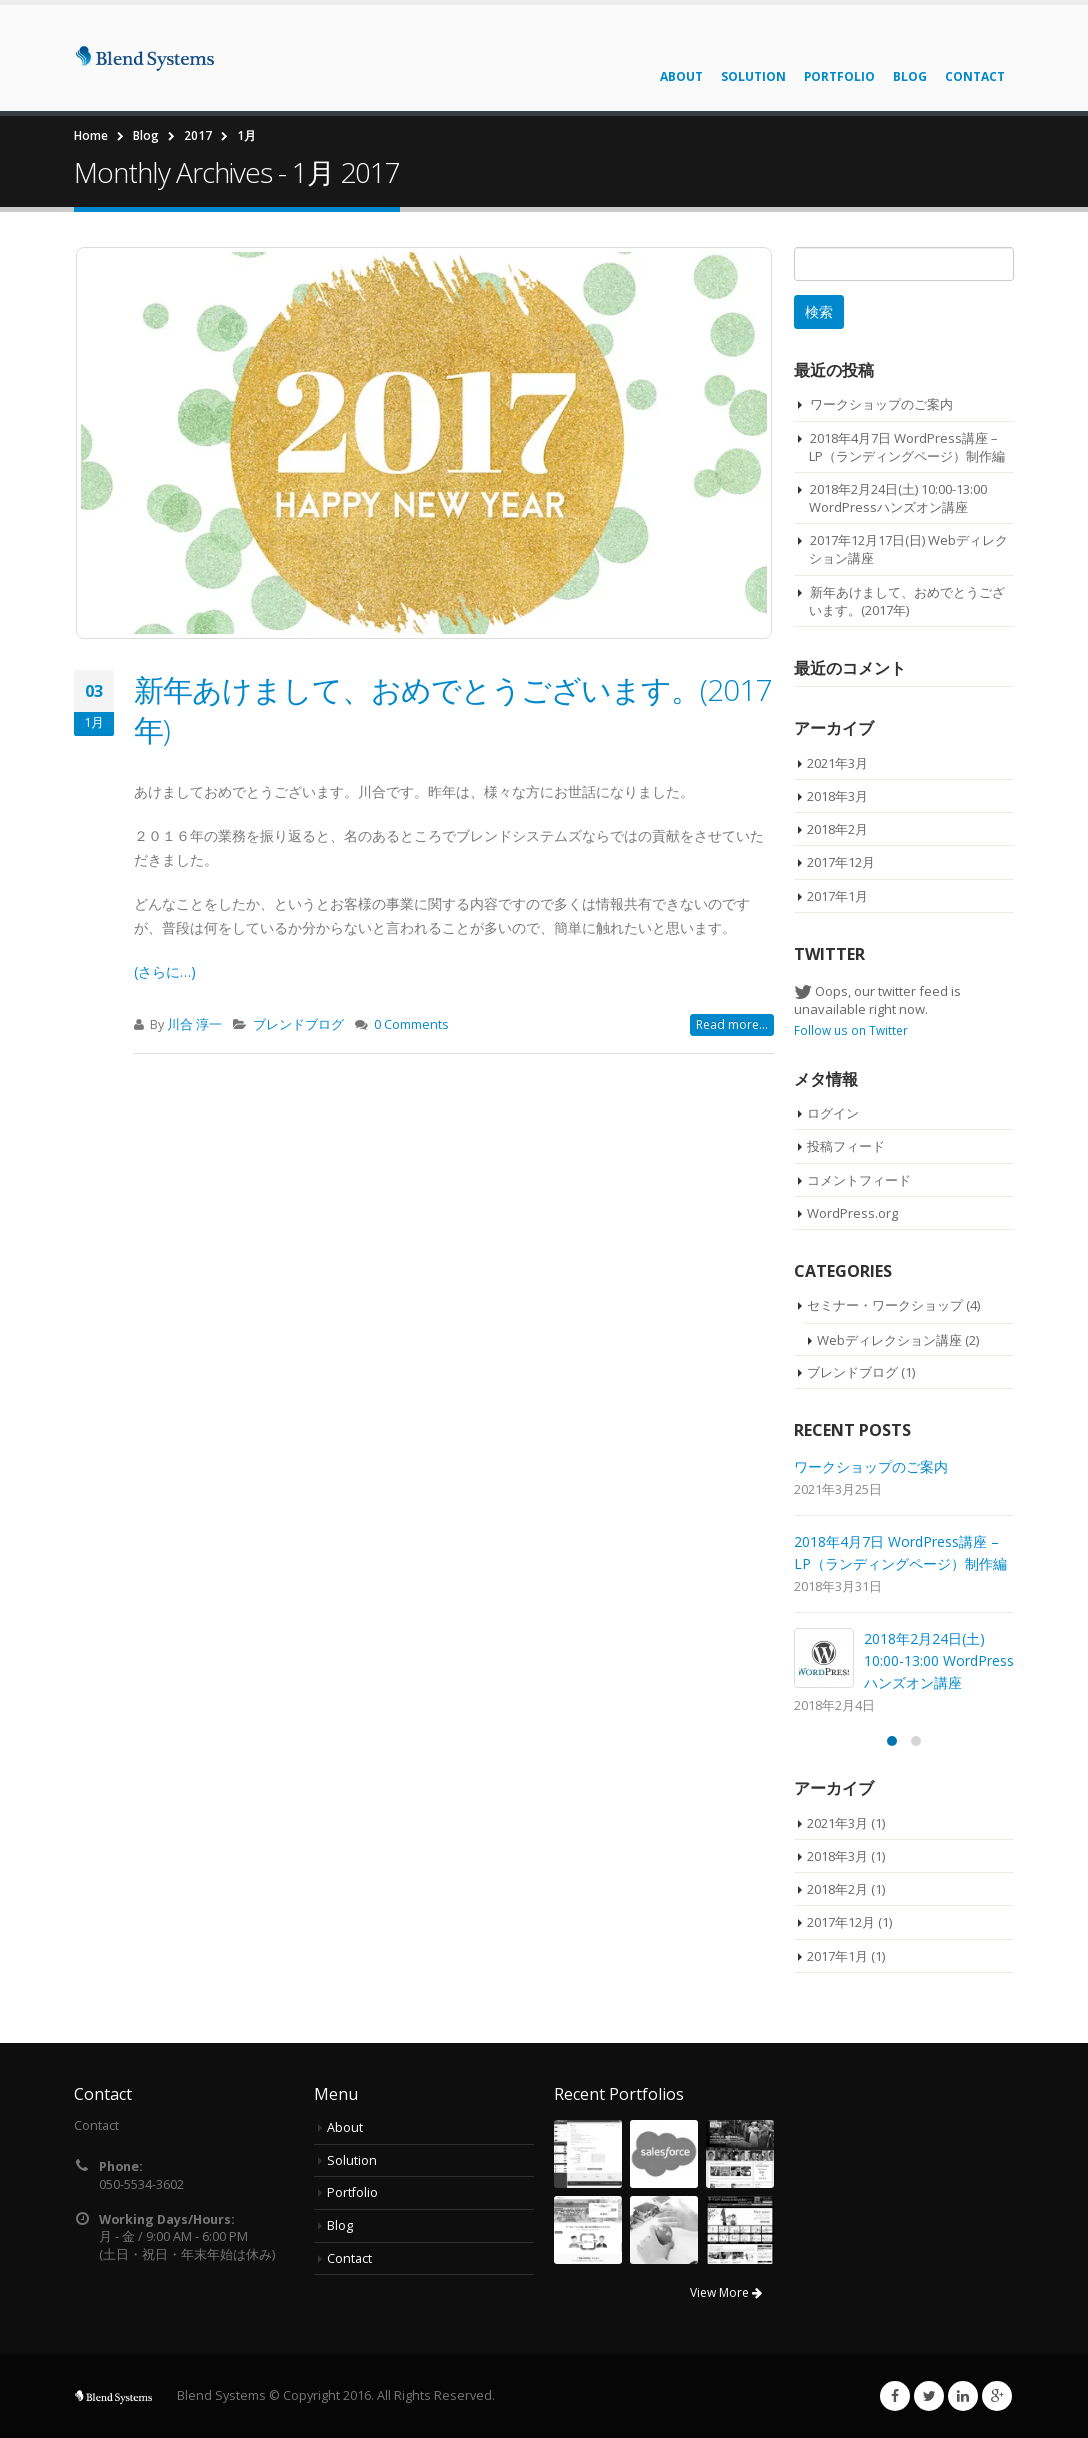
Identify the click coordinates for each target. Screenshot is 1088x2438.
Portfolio (839, 76)
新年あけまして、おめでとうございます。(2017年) (452, 709)
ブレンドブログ (298, 1024)
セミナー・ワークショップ (885, 1305)
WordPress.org (852, 1213)
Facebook (895, 2396)
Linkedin (963, 2396)
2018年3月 (837, 796)
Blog (910, 76)
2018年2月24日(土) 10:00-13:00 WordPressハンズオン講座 (898, 498)
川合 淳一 (194, 1024)
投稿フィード (846, 1146)
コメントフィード (859, 1180)
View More (726, 2292)
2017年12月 (841, 862)
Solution (753, 76)
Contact (975, 76)
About (681, 76)
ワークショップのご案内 (881, 404)
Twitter (929, 2396)
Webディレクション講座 (889, 1340)
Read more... (732, 1024)
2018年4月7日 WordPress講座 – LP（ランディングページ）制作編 (907, 447)
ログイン (833, 1113)
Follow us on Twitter (851, 1030)
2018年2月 (837, 829)
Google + (997, 2396)
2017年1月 (837, 896)
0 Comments (411, 1024)
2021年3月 (837, 763)
